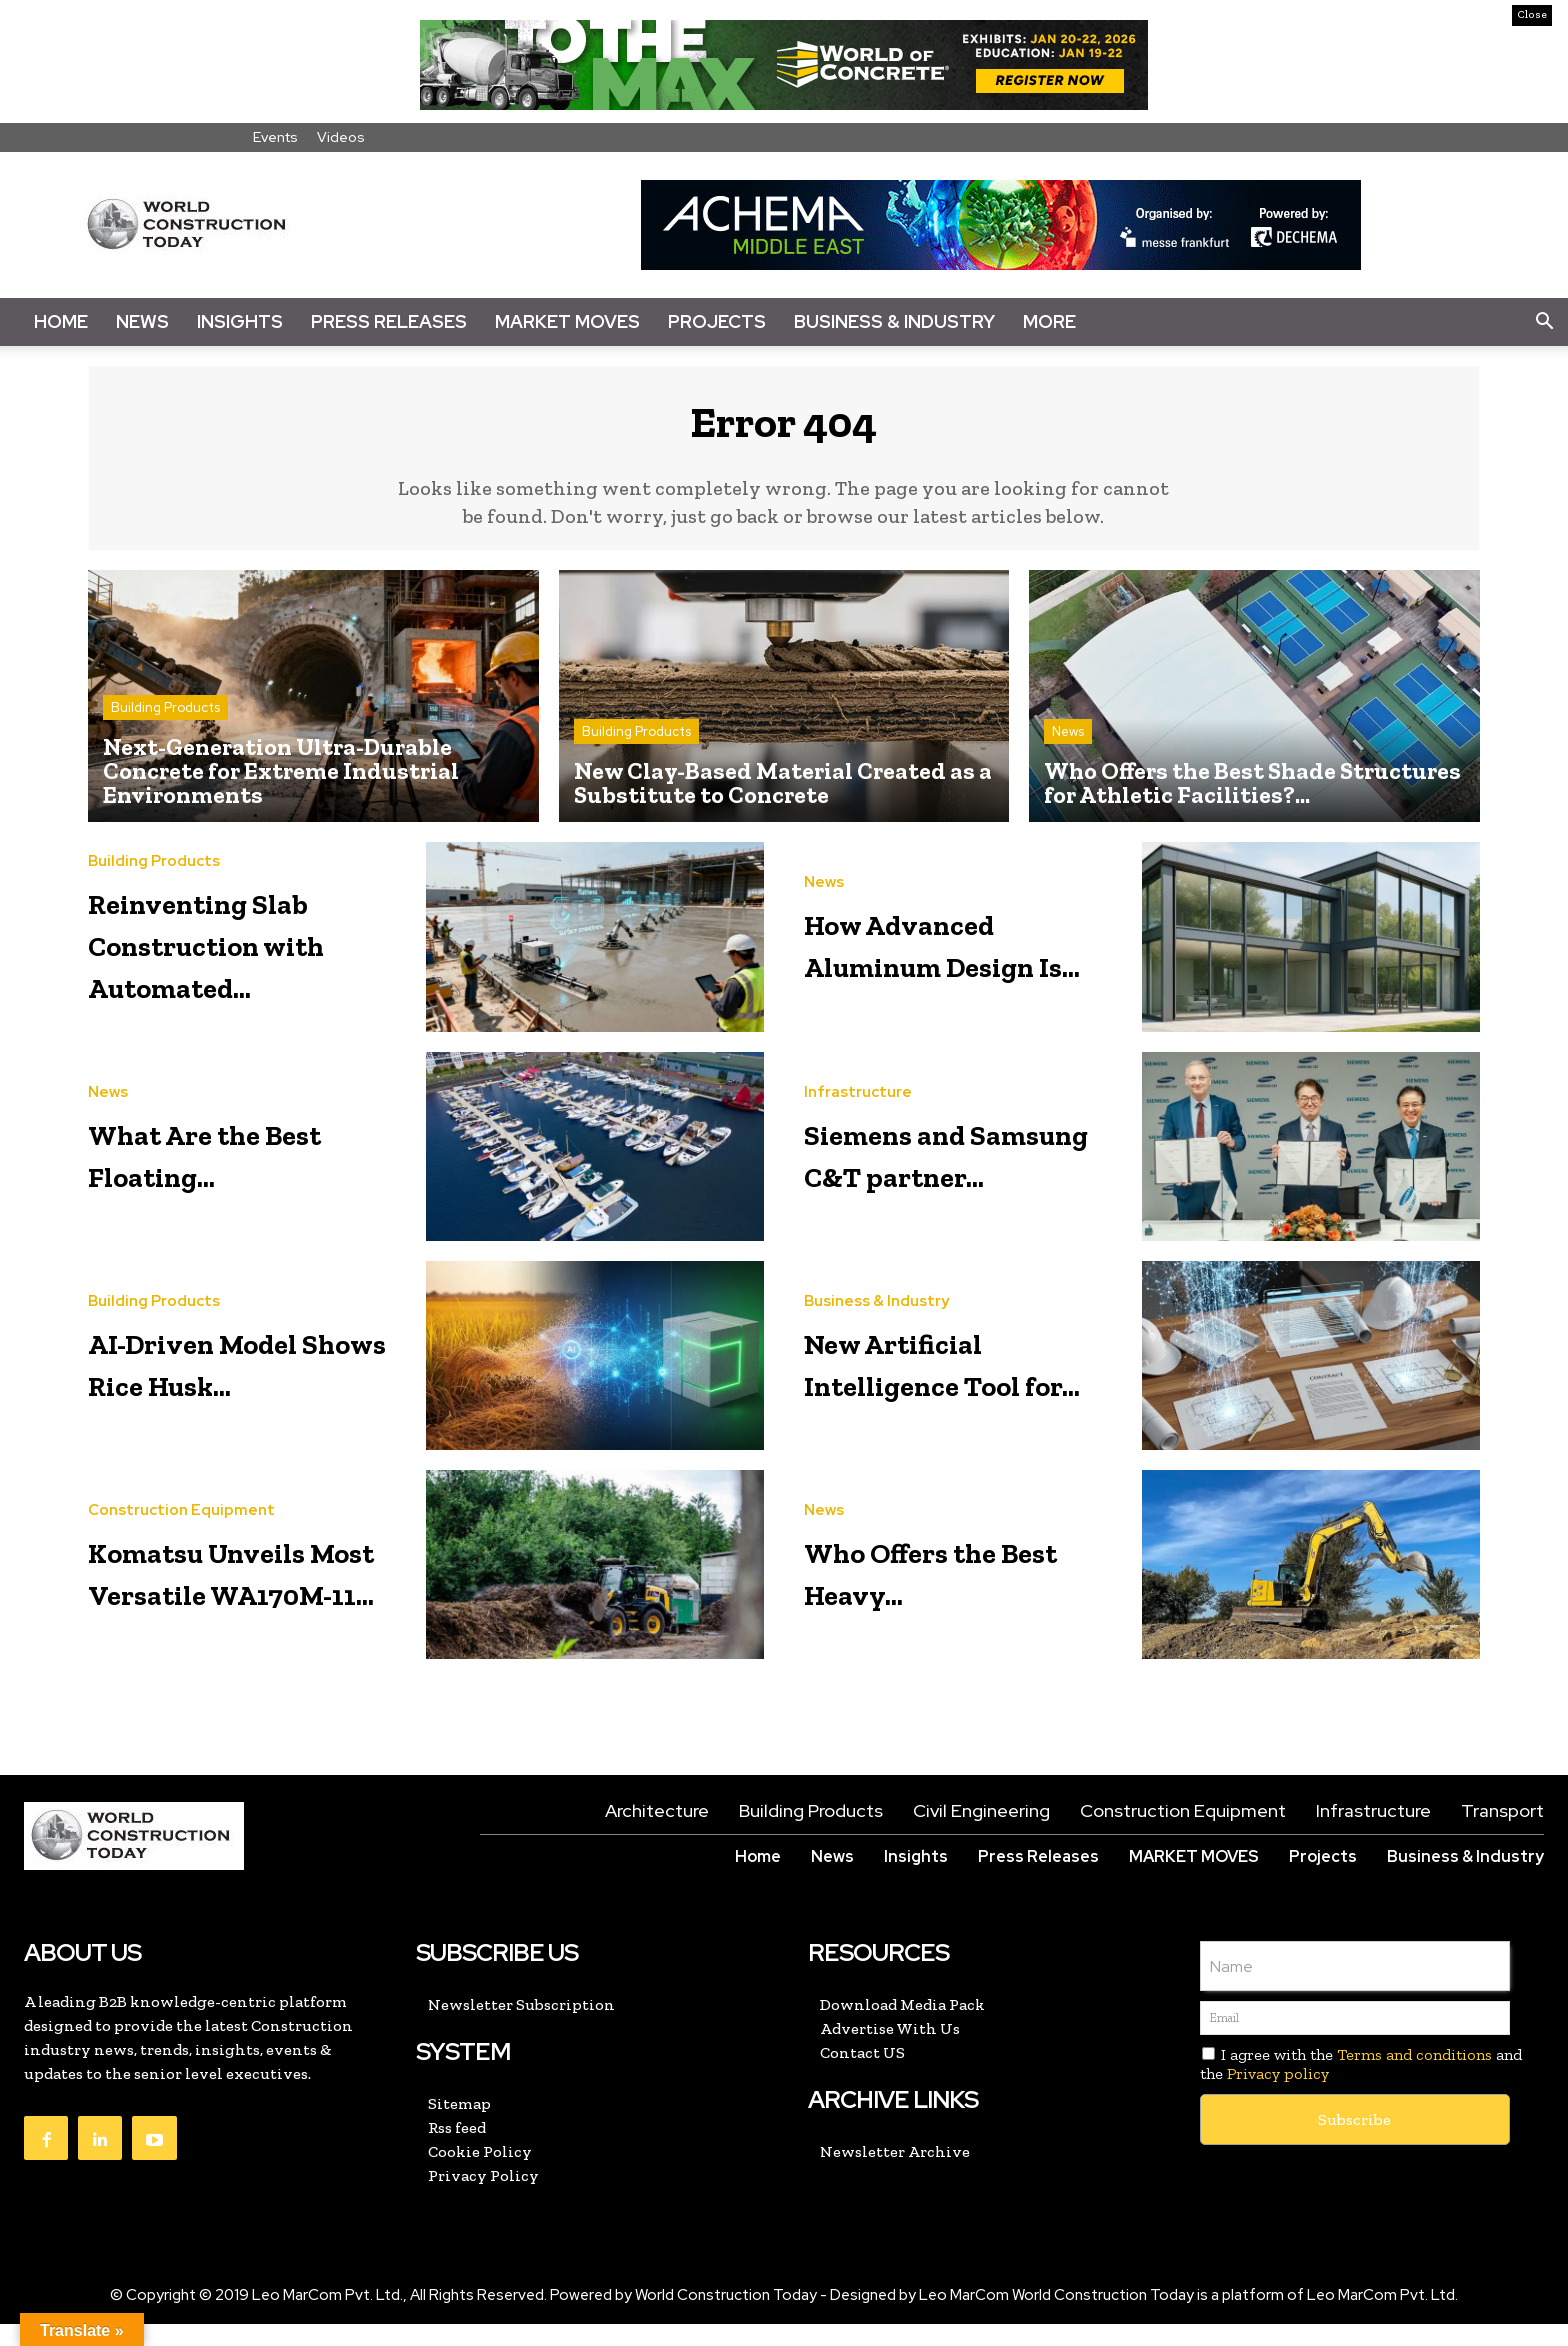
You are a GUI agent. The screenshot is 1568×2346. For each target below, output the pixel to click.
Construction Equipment (181, 1511)
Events (275, 137)
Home (61, 321)
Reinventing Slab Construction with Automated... (246, 958)
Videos (341, 137)
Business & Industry (894, 321)
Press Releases (389, 321)
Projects (717, 321)
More (1049, 321)
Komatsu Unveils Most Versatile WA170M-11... (247, 1591)
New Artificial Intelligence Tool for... (960, 1382)
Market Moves (567, 321)
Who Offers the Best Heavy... (945, 1591)
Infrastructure (858, 1092)
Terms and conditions (1414, 2076)
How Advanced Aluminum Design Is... (942, 953)
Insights (240, 321)
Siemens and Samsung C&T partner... (936, 1172)
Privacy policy (1278, 2095)
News (142, 321)
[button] (1544, 322)
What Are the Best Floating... (227, 1172)
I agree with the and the (1361, 2086)
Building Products (165, 719)
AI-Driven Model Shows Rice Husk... (241, 1382)
